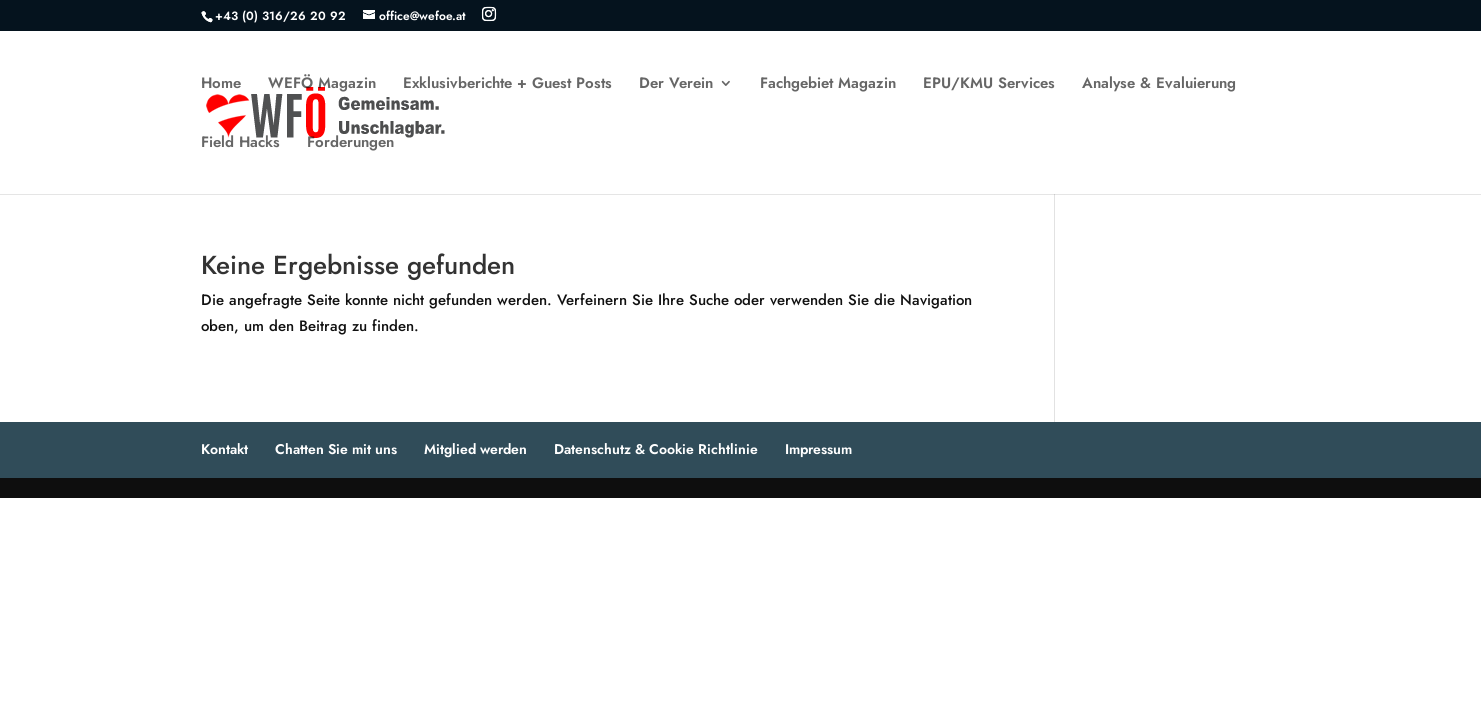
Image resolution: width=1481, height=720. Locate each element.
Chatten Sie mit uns (336, 449)
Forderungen (350, 144)
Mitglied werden (475, 449)
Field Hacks (240, 144)
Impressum (818, 449)
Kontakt (224, 449)
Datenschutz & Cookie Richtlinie (656, 449)
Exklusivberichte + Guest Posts (507, 85)
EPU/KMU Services (989, 85)
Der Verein (676, 85)
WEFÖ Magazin (322, 85)
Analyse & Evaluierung (1159, 85)
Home (221, 85)
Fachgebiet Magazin (828, 85)
